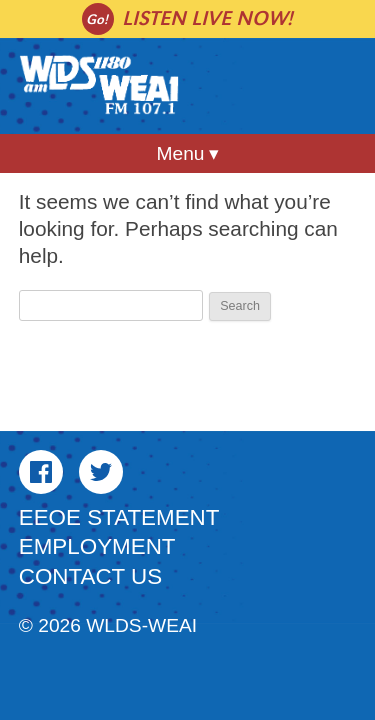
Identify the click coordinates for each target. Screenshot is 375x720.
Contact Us (90, 576)
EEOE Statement (119, 517)
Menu (181, 153)
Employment (97, 546)
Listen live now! (207, 18)
